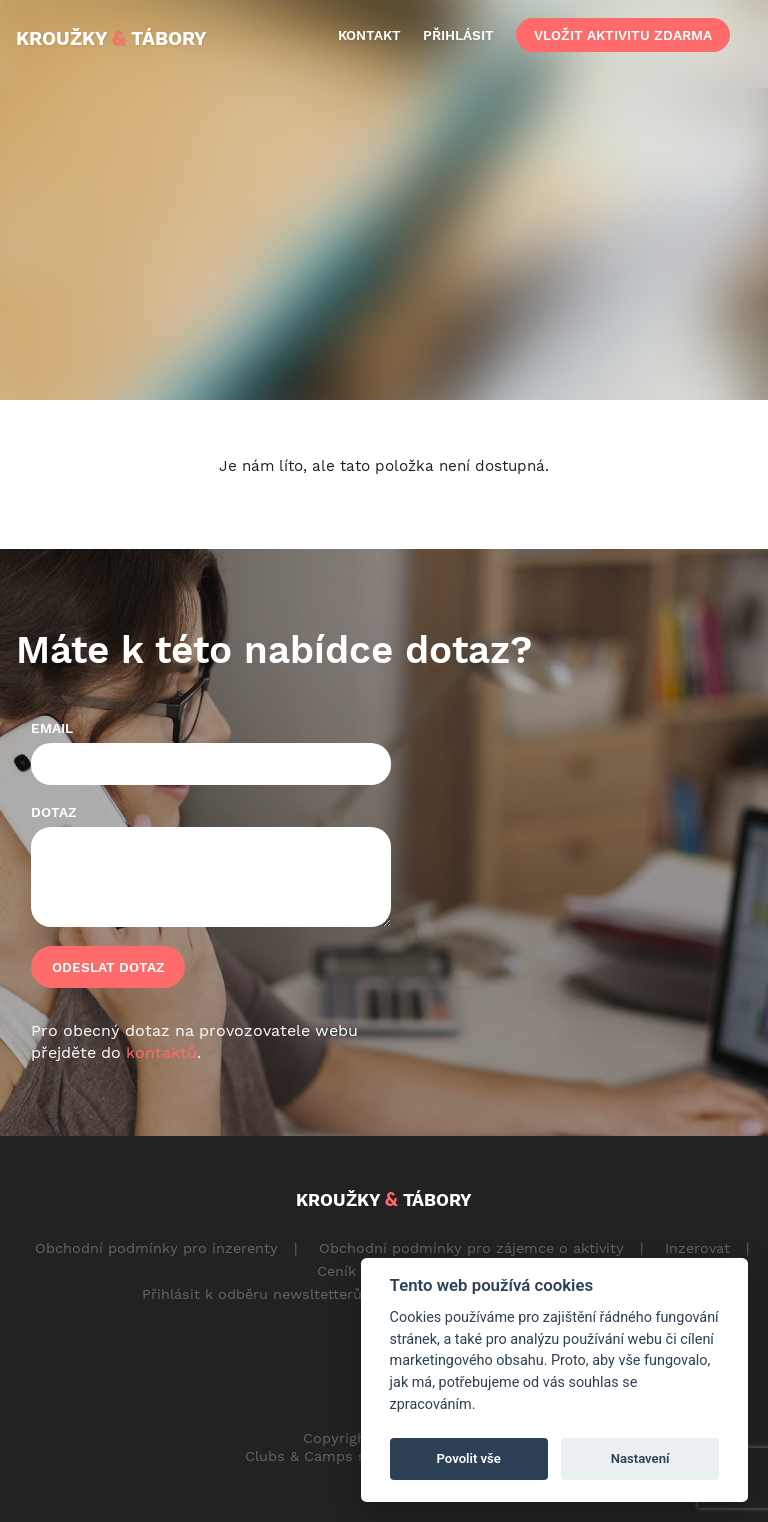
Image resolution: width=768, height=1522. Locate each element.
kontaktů (161, 1052)
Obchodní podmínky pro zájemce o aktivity (471, 1248)
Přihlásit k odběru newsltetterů (252, 1294)
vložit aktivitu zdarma (623, 35)
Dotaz (54, 812)
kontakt (369, 35)
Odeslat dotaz (108, 967)
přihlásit (458, 35)
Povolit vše (469, 1458)
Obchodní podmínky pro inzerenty (156, 1248)
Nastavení (640, 1458)
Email (52, 728)
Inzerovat (697, 1248)
